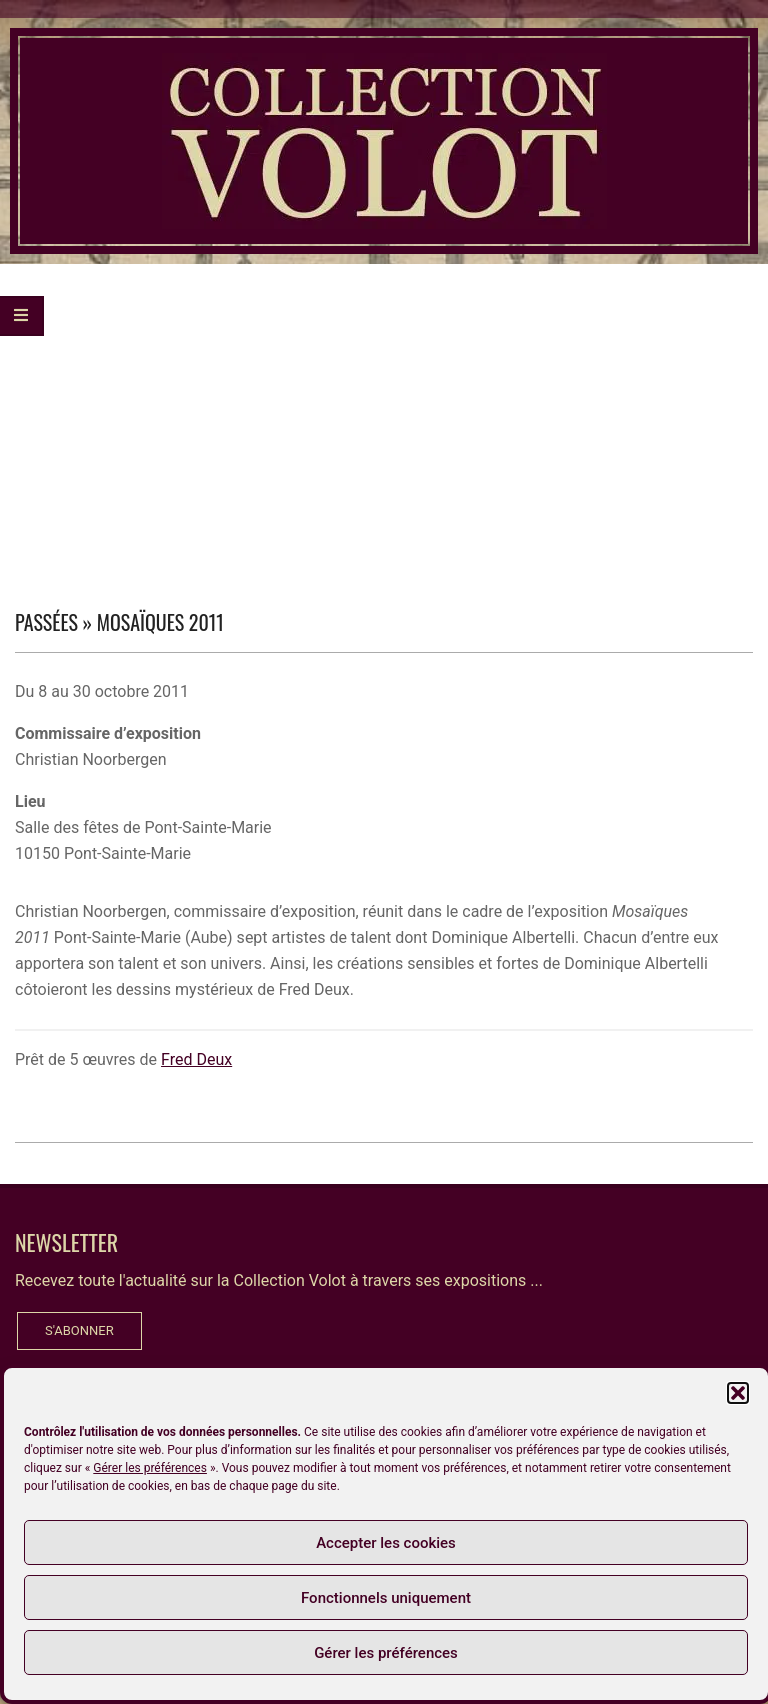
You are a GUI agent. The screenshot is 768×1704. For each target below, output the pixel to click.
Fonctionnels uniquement (386, 1598)
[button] (738, 1393)
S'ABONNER (79, 1330)
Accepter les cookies (386, 1543)
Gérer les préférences (150, 1468)
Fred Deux (196, 1059)
